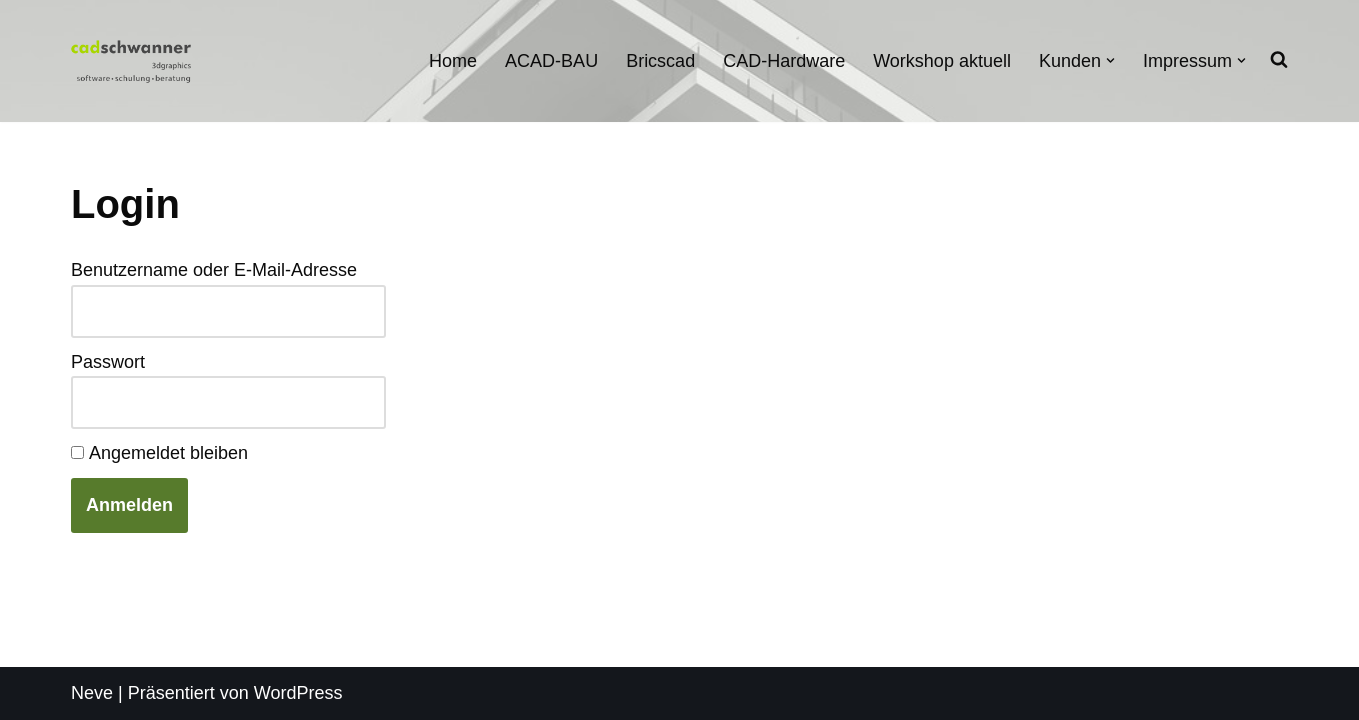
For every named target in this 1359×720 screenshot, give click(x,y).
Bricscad (660, 61)
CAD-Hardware (784, 61)
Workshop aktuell (942, 61)
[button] (1110, 60)
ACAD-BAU (551, 61)
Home (453, 61)
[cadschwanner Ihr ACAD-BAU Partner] (131, 60)
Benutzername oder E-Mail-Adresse (214, 270)
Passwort (108, 362)
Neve (92, 693)
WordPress (298, 693)
